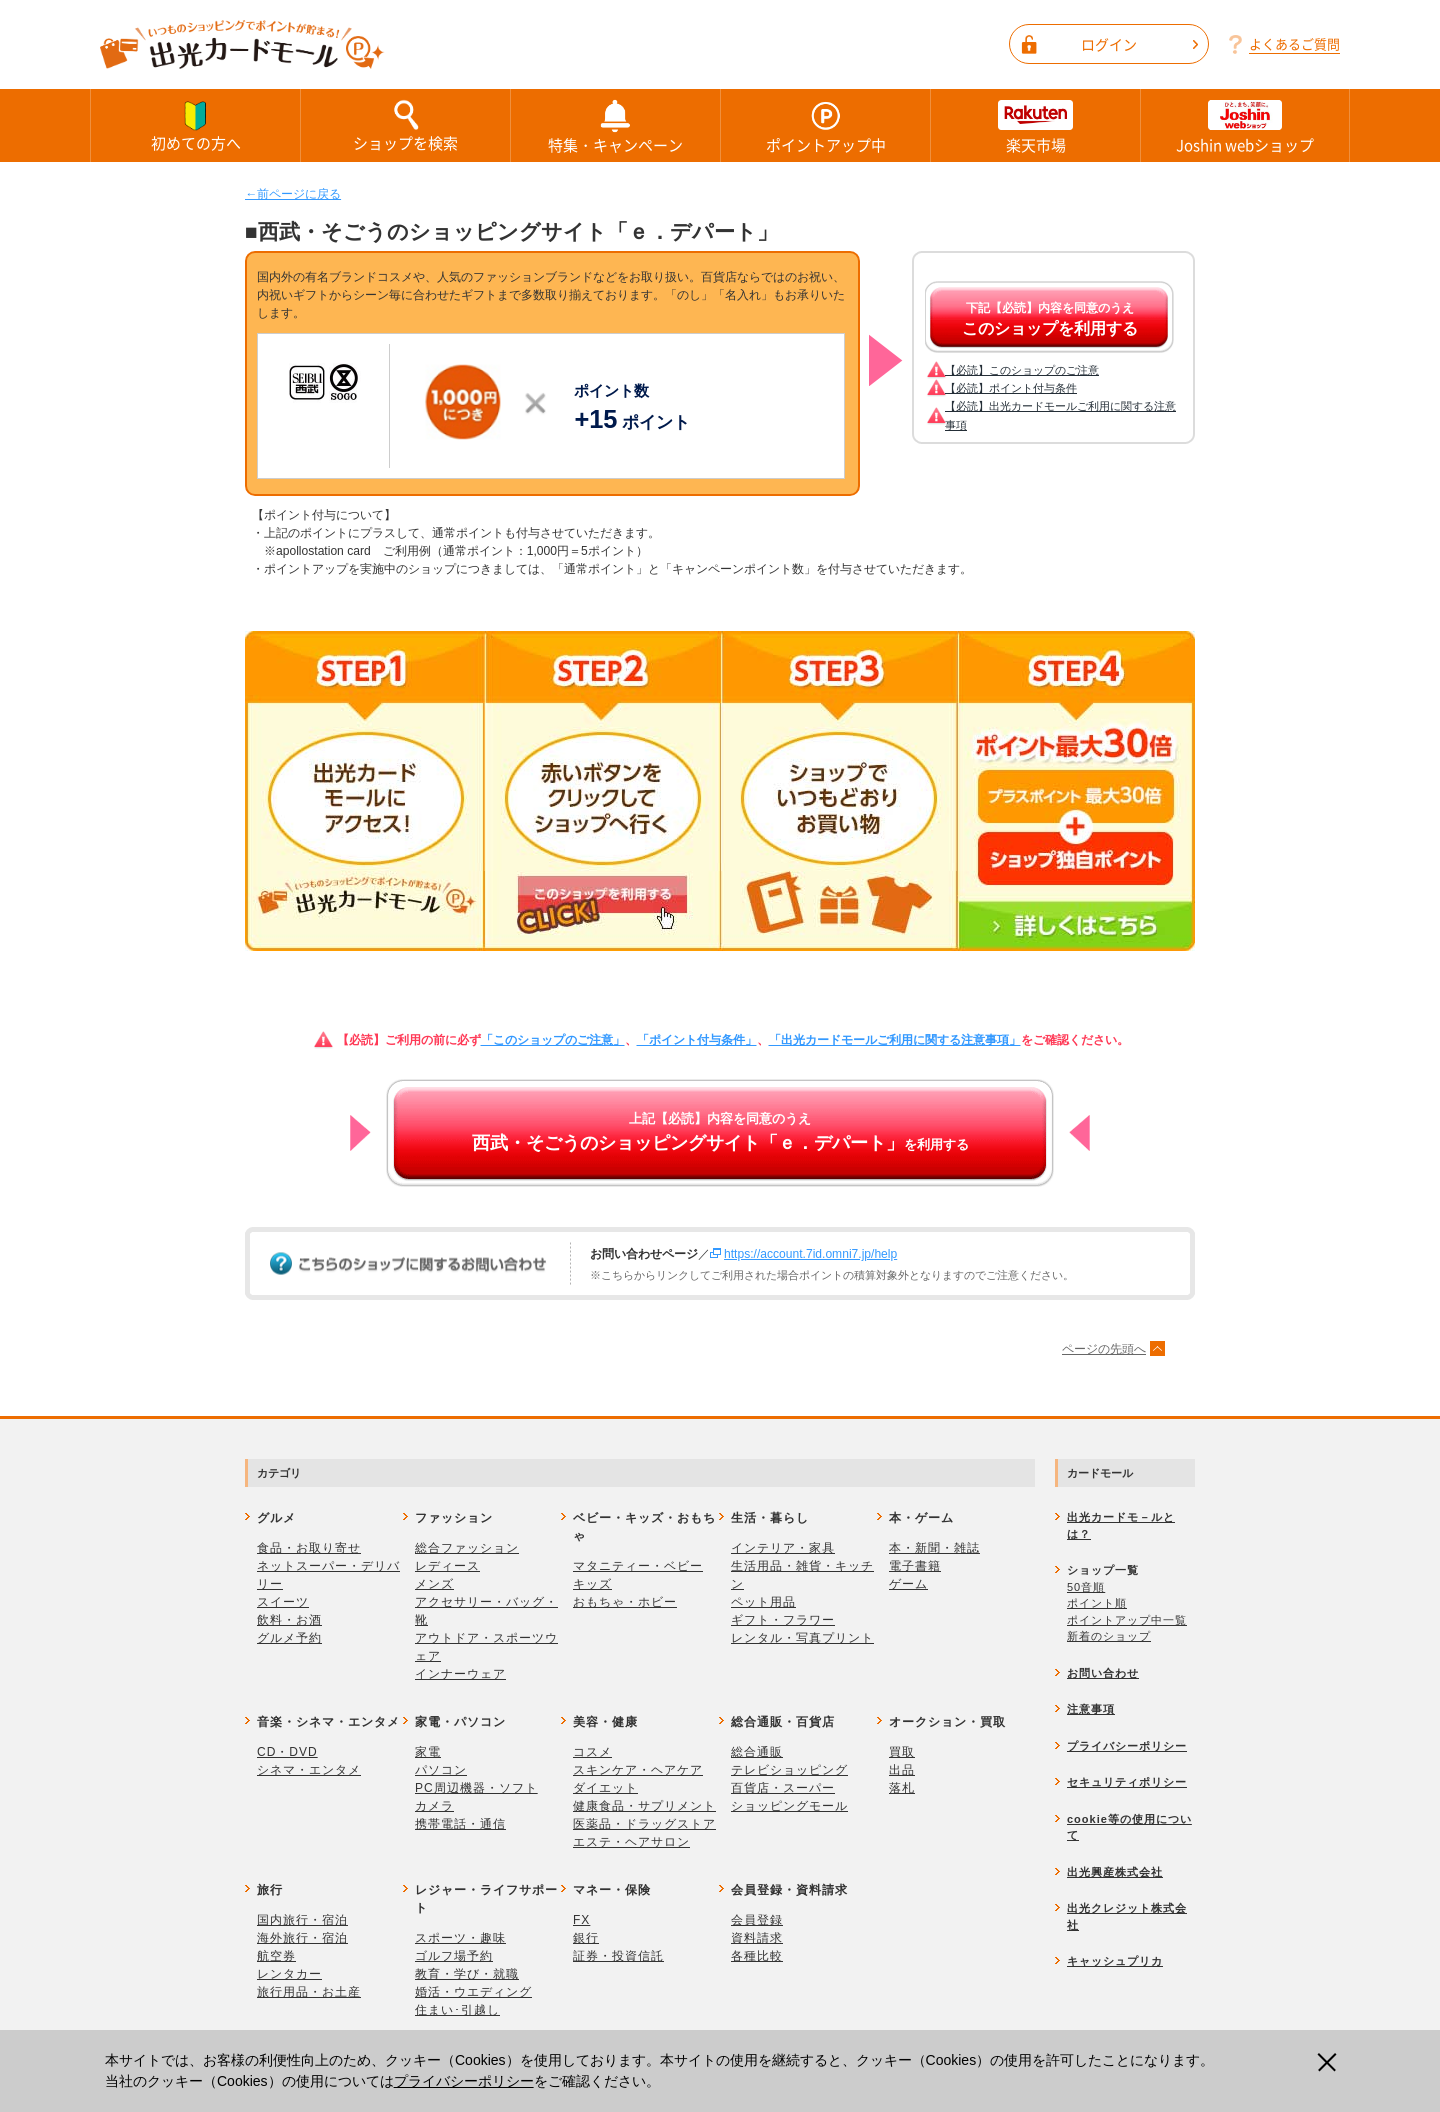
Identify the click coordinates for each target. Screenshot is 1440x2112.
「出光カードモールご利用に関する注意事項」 (895, 1040)
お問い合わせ (1103, 1673)
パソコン (441, 1770)
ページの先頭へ (1104, 1349)
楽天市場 (1035, 126)
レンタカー (289, 1974)
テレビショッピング (789, 1770)
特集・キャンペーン (615, 126)
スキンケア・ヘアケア (638, 1770)
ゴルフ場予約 (454, 1956)
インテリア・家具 (783, 1548)
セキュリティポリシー (1127, 1782)
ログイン (1139, 44)
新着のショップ (1109, 1636)
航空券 (276, 1956)
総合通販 (757, 1752)
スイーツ (283, 1602)
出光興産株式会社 (1115, 1872)
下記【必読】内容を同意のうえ (1050, 319)
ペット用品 (763, 1602)
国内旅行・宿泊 (302, 1920)
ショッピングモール (789, 1806)
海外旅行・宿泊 (302, 1938)
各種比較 (757, 1956)
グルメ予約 (289, 1638)
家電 (428, 1752)
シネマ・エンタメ (309, 1770)
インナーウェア (460, 1674)
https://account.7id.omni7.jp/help (810, 1254)
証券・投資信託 (618, 1956)
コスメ (592, 1752)
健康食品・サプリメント (644, 1806)
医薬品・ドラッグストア (644, 1824)
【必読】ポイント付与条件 (1011, 388)
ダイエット (605, 1788)
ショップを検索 (405, 125)
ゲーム (908, 1584)
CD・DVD (287, 1752)
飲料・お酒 (289, 1620)
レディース (447, 1566)
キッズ (592, 1584)
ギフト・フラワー (783, 1620)
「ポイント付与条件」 (697, 1040)
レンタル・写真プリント (802, 1638)
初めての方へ (195, 125)
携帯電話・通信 (460, 1824)
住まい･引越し (457, 2010)
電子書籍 (915, 1566)
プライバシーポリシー (464, 2081)
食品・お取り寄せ (309, 1548)
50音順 (1086, 1587)
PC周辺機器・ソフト (476, 1788)
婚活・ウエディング (473, 1992)
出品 (902, 1770)
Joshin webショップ (1245, 126)
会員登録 (757, 1920)
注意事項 (1091, 1709)
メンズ (434, 1584)
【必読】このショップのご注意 (1022, 370)
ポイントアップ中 (825, 126)
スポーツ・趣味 (460, 1938)
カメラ (434, 1806)
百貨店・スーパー (783, 1788)
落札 (902, 1788)
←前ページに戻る (293, 194)
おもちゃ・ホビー (625, 1602)
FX (581, 1920)
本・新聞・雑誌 (934, 1548)
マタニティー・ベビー (638, 1566)
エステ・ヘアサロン (631, 1842)
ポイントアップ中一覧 (1127, 1620)
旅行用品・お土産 (309, 1992)
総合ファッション (467, 1548)
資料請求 (757, 1938)
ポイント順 (1097, 1603)
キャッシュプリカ (1115, 1961)
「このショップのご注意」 (553, 1040)
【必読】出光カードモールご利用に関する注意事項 (1060, 415)
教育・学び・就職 (467, 1974)
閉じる (1329, 2063)
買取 (902, 1752)
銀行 (586, 1938)
